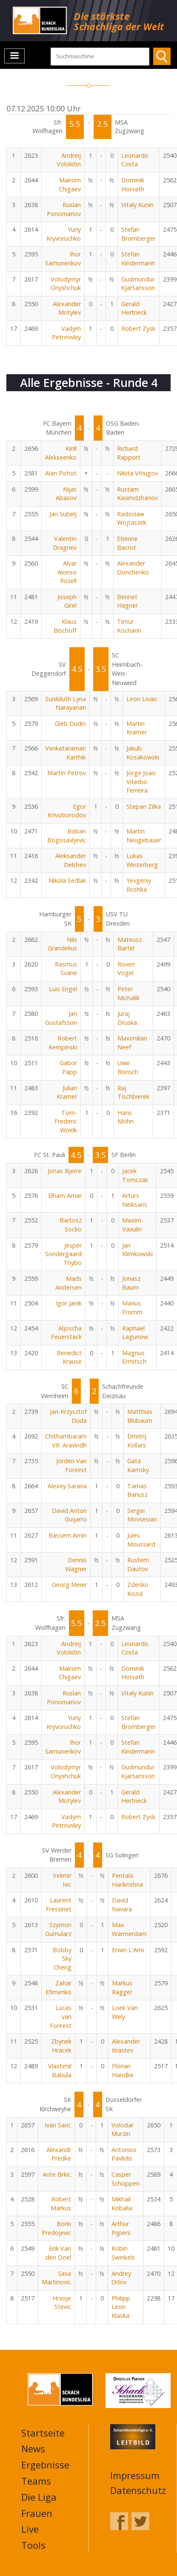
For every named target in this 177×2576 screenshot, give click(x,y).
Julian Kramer (67, 1092)
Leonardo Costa (134, 159)
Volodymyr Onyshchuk (66, 283)
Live (30, 2528)
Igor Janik (69, 1303)
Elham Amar (65, 1195)
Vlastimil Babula (59, 2070)
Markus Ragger (122, 1987)
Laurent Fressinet (58, 1904)
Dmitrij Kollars (136, 1440)
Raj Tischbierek (133, 1092)
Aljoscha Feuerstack (66, 1332)
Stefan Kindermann (138, 258)
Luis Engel (63, 989)
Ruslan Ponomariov (64, 209)
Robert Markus (61, 2203)
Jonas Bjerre (65, 1171)
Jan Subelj (63, 514)
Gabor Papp (68, 1067)
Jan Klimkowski (137, 1249)
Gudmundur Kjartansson (138, 283)
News (33, 2448)
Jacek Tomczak (135, 1175)
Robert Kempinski (63, 1042)
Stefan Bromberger (138, 233)
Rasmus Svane (66, 968)
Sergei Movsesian (142, 1515)
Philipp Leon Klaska (120, 2307)
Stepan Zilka (143, 806)
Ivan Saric (58, 2125)
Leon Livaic (141, 699)
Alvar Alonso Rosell (67, 572)
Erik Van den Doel (58, 2252)
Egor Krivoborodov (67, 810)
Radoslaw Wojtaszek (131, 518)
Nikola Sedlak (67, 880)
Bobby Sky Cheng (62, 1958)
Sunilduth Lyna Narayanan (65, 703)
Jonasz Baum (131, 1282)
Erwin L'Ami (128, 1950)
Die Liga (39, 2497)
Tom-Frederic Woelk (65, 1121)
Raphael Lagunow (135, 1332)
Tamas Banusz (137, 1490)
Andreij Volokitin (69, 159)
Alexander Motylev (67, 308)
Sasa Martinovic (56, 2277)
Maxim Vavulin (132, 1224)
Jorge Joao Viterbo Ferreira (141, 781)
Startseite (43, 2432)
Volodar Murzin (122, 2129)
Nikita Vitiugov (137, 473)
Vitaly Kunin (137, 205)
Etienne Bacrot (127, 543)
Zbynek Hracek (61, 2045)
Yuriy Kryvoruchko (63, 233)
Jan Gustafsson (61, 1017)
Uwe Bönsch (127, 1067)
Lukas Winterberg (142, 860)
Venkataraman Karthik (65, 752)
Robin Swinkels (123, 2252)
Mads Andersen (68, 1282)
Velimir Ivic (62, 1879)
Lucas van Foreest (60, 2016)
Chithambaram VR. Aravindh (66, 1440)
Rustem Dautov (138, 1564)
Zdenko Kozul (137, 1589)
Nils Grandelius (62, 943)
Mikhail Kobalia (121, 2203)
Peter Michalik (128, 993)
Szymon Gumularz (58, 1929)
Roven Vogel (126, 968)
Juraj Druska (127, 1017)
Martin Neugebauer (143, 835)
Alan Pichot (61, 473)
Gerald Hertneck (134, 308)
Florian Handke (123, 2070)
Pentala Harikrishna (127, 1879)
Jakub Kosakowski (142, 752)
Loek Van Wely (125, 2012)
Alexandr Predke (58, 2154)
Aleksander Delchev (70, 860)
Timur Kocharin (129, 625)
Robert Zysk (138, 328)
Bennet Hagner (127, 601)
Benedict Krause (69, 1357)
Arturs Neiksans (134, 1199)
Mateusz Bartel (129, 943)
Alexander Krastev (126, 2045)
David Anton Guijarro (69, 1515)
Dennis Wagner (76, 1564)
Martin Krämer (136, 727)
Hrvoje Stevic (61, 2302)
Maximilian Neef (132, 1042)
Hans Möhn (125, 1117)
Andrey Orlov (121, 2277)
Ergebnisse (45, 2464)
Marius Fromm (132, 1307)
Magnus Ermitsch (134, 1357)
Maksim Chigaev (70, 184)
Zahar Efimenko (58, 1987)
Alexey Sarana (67, 1486)
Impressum (135, 2475)
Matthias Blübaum (139, 1415)
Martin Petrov (66, 773)
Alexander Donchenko (133, 567)
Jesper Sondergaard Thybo (63, 1254)
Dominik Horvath (132, 184)
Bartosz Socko (71, 1224)
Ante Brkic (57, 2174)
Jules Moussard (141, 1539)
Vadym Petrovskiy (66, 332)
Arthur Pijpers (121, 2228)
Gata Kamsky (138, 1465)
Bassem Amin (68, 1535)
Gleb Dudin (70, 723)
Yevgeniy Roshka (138, 884)
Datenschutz (138, 2490)
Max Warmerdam (129, 1929)
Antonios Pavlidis (124, 2154)
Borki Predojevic (56, 2228)
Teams (36, 2480)
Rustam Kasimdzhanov (137, 493)
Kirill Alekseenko (61, 452)
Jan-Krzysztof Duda (68, 1415)
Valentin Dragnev (65, 543)
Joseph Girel (67, 601)
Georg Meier (69, 1585)
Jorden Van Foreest (71, 1465)
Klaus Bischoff (65, 625)
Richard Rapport (128, 452)
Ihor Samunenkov (63, 258)
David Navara (122, 1904)
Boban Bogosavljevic (66, 835)
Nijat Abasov (66, 493)
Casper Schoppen (125, 2178)
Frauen (36, 2513)
